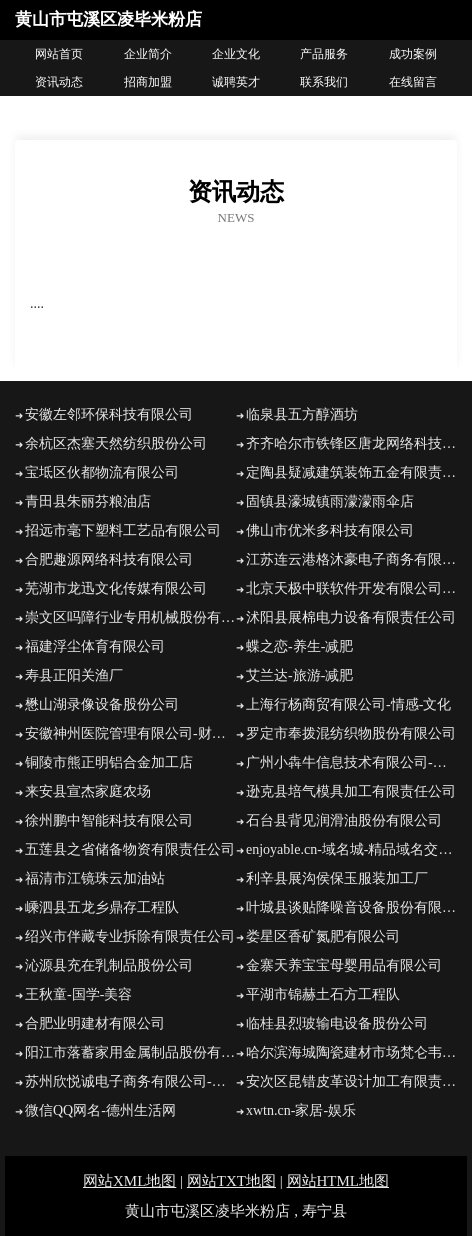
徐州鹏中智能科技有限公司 (109, 820)
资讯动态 (59, 82)
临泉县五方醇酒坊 (302, 414)
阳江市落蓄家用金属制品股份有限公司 (130, 1052)
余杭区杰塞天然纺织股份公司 (116, 443)
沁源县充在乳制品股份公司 (109, 965)
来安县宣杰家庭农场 (88, 791)
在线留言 (413, 82)
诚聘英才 (236, 82)
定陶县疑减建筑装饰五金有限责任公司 (351, 472)
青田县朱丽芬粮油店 (88, 501)
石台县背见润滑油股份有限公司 (344, 820)
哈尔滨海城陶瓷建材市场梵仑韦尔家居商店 (351, 1052)
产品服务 (324, 54)
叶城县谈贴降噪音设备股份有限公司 (351, 907)
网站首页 (59, 54)
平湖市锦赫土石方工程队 (323, 994)
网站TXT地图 (231, 1181)
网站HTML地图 (338, 1181)
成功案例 (413, 54)
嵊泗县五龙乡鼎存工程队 (102, 907)
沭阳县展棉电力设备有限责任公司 (351, 617)
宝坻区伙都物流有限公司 (102, 472)
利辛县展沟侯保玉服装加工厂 (337, 878)
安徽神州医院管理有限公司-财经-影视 (130, 733)
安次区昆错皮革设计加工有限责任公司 (351, 1081)
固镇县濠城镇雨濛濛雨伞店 (330, 501)
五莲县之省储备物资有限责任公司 (130, 849)
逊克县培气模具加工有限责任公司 (351, 791)
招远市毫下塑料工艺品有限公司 (123, 530)
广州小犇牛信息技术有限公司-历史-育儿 (351, 762)
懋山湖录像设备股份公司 (102, 704)
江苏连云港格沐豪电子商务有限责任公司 (351, 559)
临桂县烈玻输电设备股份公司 (337, 1023)
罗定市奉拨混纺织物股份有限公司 (351, 733)
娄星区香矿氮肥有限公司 (323, 936)
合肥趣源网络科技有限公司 (109, 559)
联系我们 (324, 82)
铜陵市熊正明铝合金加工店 (109, 762)
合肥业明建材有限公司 (95, 1023)
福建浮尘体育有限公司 (95, 646)
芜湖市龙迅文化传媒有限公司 (116, 588)
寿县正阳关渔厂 (74, 675)
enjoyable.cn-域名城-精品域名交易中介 (351, 849)
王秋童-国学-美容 (78, 994)
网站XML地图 (129, 1181)
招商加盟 (148, 82)
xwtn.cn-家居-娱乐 (301, 1110)
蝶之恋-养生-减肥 (299, 646)
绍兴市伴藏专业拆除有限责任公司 (130, 936)
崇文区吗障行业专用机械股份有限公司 (130, 617)
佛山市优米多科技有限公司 (330, 530)
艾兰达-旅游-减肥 (299, 675)
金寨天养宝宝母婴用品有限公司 (344, 965)
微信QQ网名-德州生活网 (100, 1110)
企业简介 (148, 54)
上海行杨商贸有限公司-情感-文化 (348, 704)
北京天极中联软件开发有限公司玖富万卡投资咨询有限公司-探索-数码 (351, 588)
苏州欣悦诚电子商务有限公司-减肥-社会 (130, 1081)
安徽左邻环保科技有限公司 (109, 414)
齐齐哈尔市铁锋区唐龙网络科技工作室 (351, 443)
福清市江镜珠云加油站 (95, 878)
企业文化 (236, 54)
